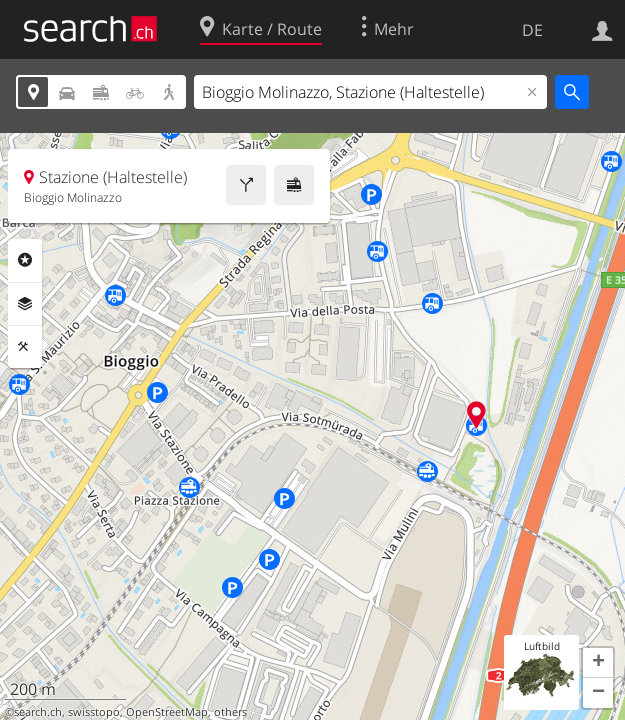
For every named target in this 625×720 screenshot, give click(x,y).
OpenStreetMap (167, 712)
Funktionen (25, 347)
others (230, 712)
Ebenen (25, 304)
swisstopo (94, 712)
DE (532, 30)
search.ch (38, 712)
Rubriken (25, 260)
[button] (598, 663)
